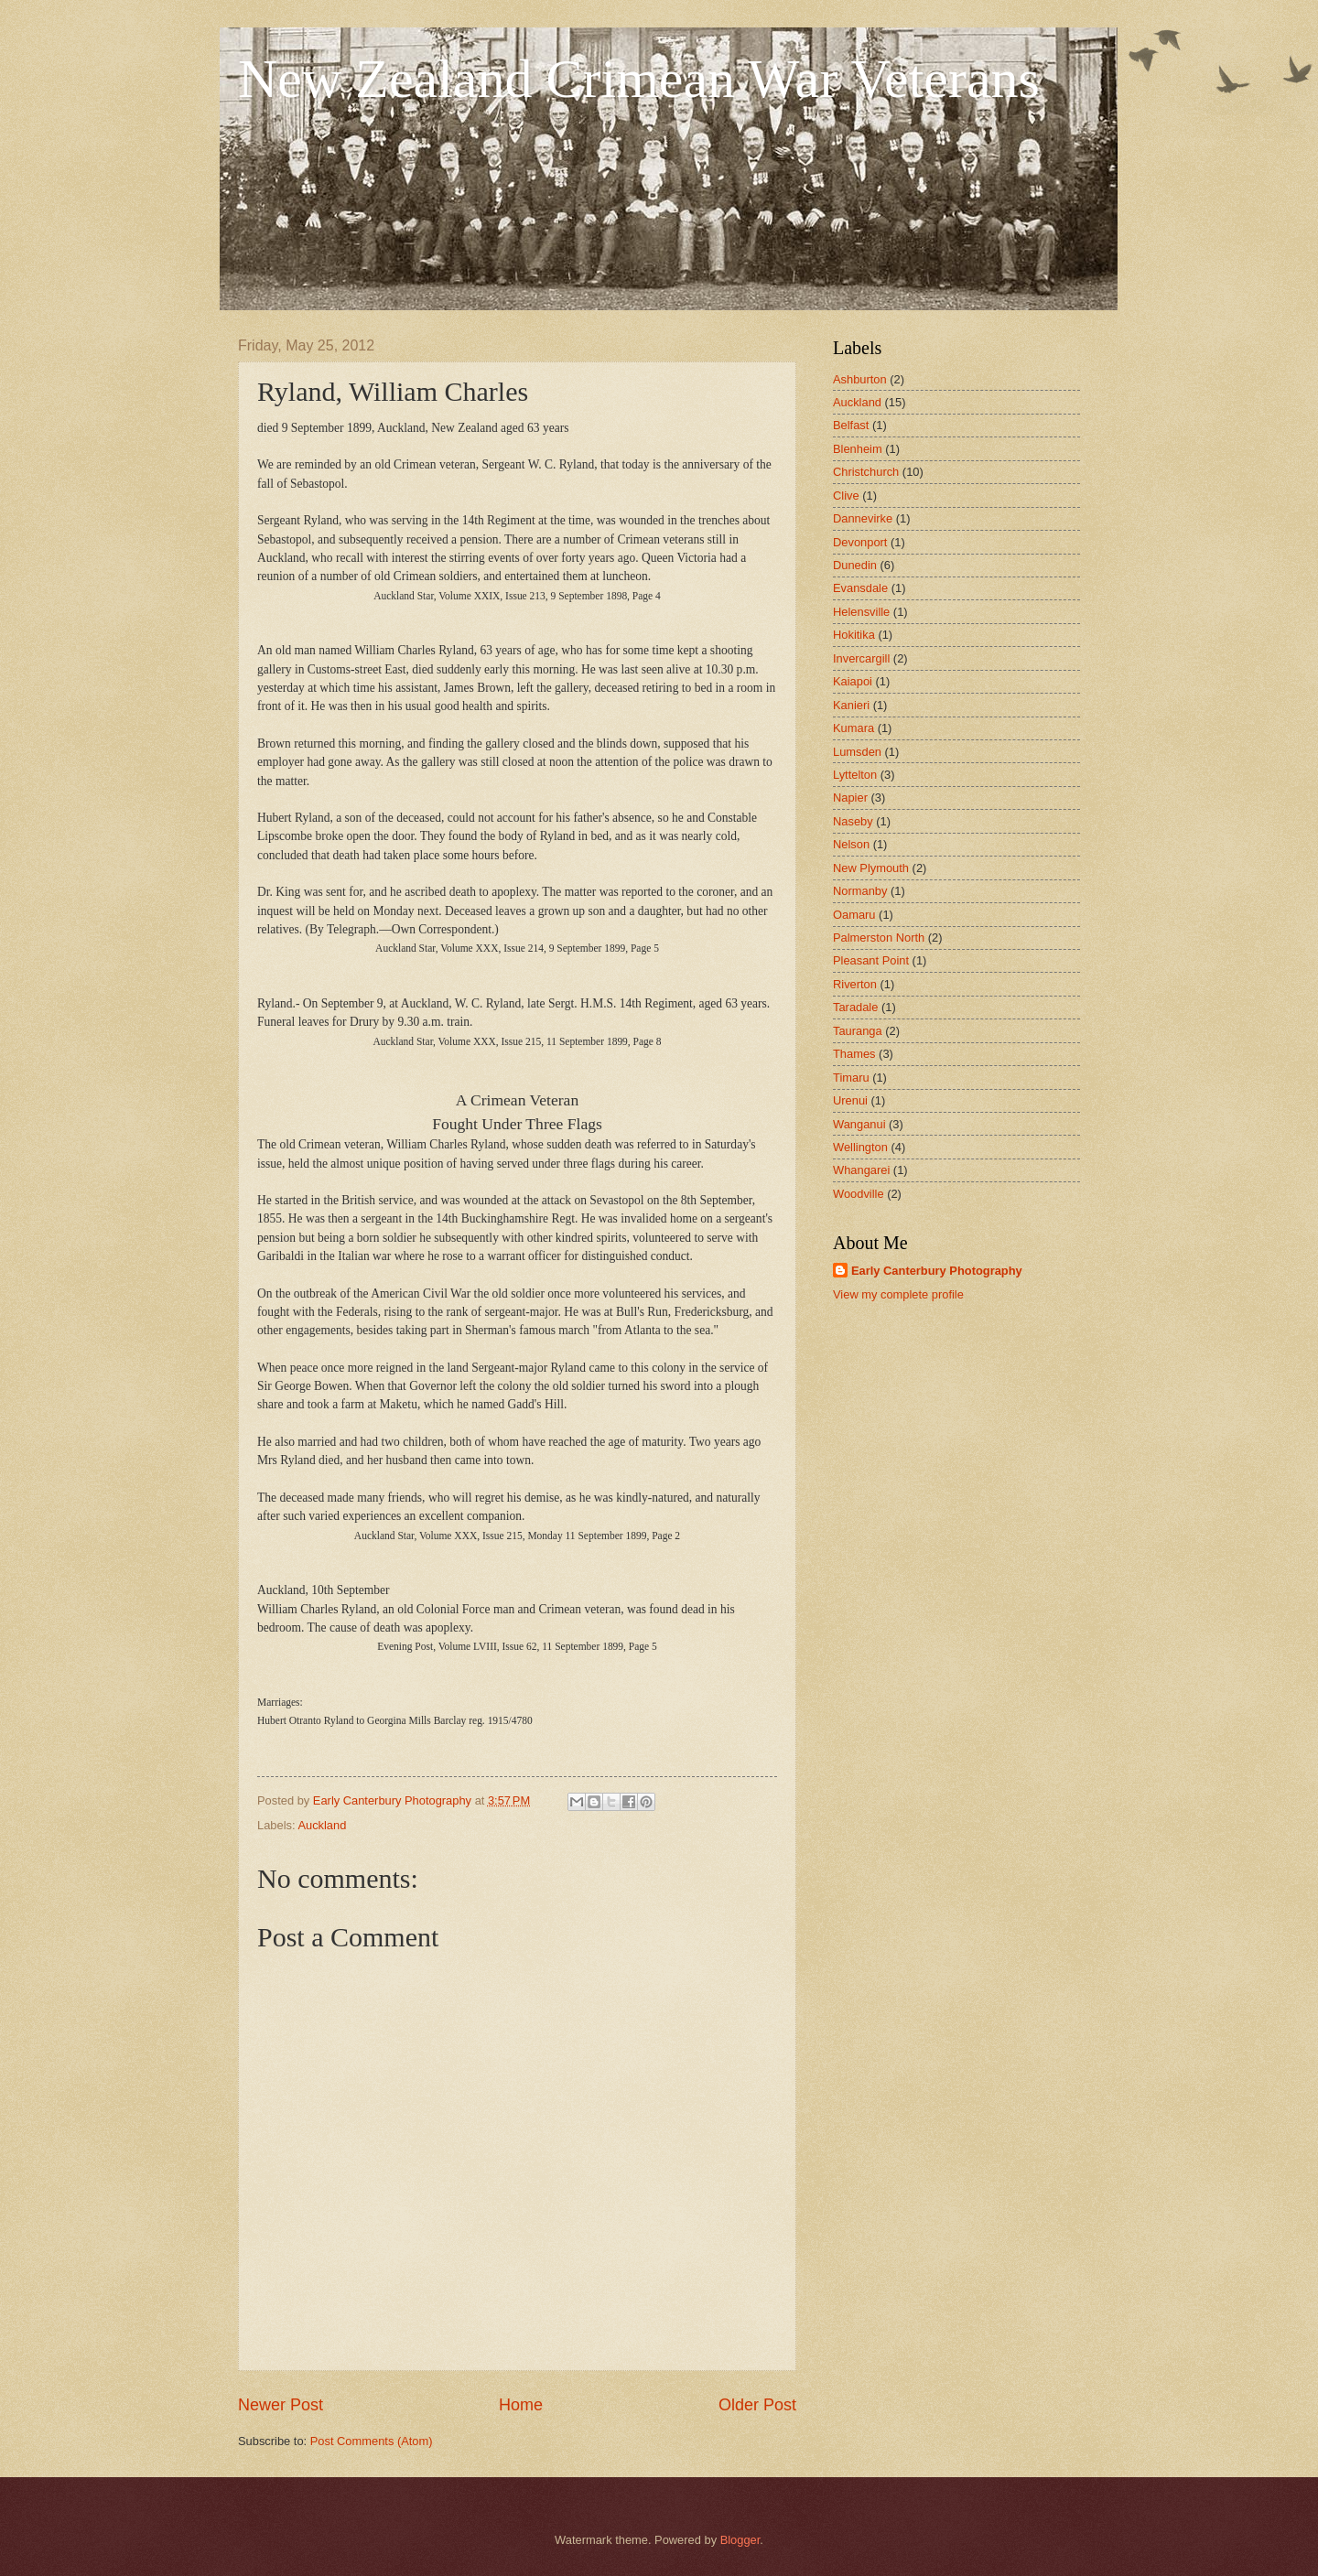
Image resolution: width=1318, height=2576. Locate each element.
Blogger (740, 2540)
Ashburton (860, 379)
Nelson (851, 844)
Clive (846, 495)
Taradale (855, 1007)
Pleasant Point (871, 960)
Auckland (321, 1825)
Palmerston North (878, 937)
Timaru (851, 1077)
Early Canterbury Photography (936, 1270)
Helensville (861, 612)
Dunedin (855, 565)
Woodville (858, 1194)
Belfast (851, 425)
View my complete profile (898, 1294)
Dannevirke (862, 518)
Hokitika (854, 634)
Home (521, 2405)
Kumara (853, 728)
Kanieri (851, 705)
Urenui (850, 1100)
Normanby (860, 891)
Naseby (853, 821)
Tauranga (857, 1031)
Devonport (860, 542)
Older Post (757, 2405)
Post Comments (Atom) (371, 2441)
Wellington (860, 1147)
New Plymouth (871, 868)
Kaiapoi (852, 681)
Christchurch (866, 472)
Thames (854, 1054)
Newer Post (280, 2405)
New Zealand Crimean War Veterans (639, 79)
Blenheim (857, 449)
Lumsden (857, 752)
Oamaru (854, 915)
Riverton (855, 984)
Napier (850, 797)
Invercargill (861, 658)
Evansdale (860, 588)
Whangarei (861, 1170)
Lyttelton (855, 774)
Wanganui (859, 1124)
